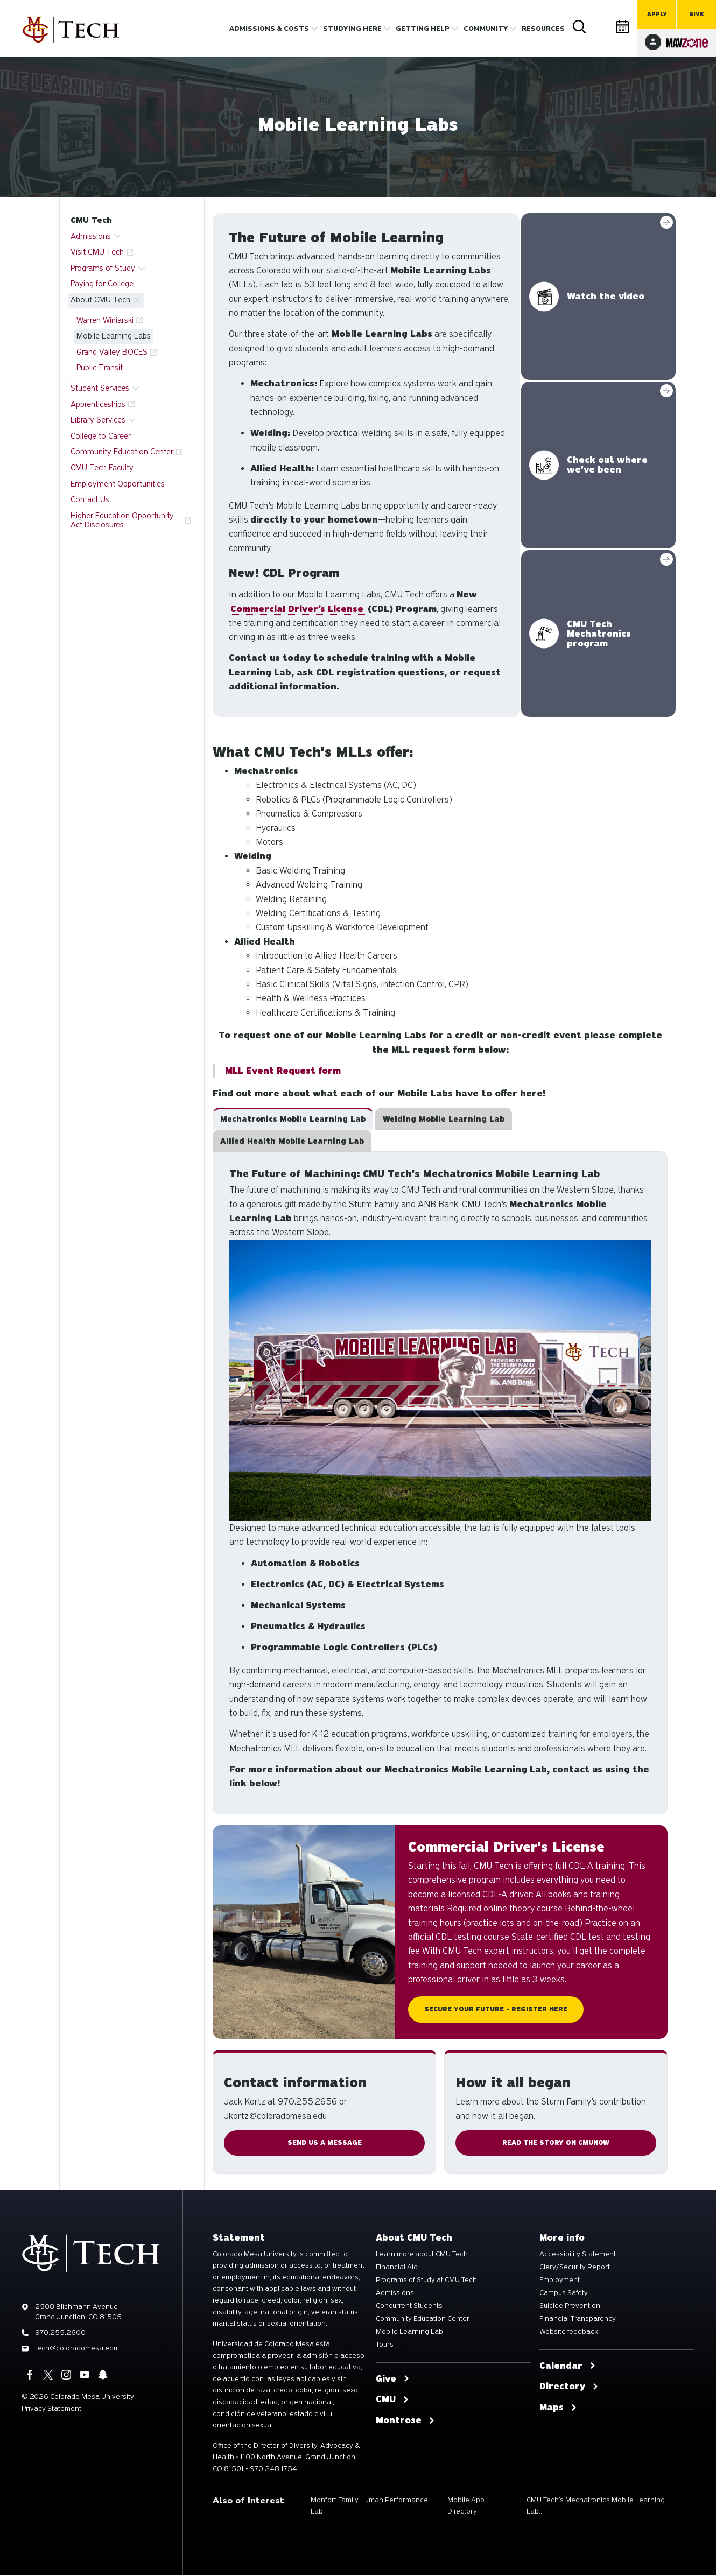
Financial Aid (397, 2267)
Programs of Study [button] (103, 268)
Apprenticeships (98, 404)
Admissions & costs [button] (269, 28)
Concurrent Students (409, 2306)
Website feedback (568, 2332)
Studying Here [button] (352, 28)
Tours (385, 2345)
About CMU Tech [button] (100, 300)
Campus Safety (563, 2293)
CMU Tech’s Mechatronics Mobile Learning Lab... (596, 2506)
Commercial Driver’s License (296, 609)
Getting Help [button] (423, 28)
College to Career (101, 436)
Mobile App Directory (466, 2506)
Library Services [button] (98, 420)
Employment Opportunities (118, 484)
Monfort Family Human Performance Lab (369, 2506)
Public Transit (99, 367)
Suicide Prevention (569, 2306)
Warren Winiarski (105, 320)
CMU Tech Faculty (102, 468)
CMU (392, 2400)
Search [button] (580, 26)
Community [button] (486, 28)
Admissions (395, 2293)
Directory (601, 26)
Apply (657, 14)
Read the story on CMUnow (555, 2143)
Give (696, 14)
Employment (559, 2280)
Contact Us (90, 499)
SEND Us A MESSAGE (324, 2143)
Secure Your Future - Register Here (495, 2009)
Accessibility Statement (577, 2254)
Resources (543, 28)
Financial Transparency (577, 2319)
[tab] (293, 1119)
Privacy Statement (51, 2408)
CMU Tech (91, 220)
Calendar (623, 26)
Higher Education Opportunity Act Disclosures (122, 520)
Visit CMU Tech (97, 252)
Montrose (405, 2421)
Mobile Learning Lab (409, 2332)
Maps (558, 2408)
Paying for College (102, 283)
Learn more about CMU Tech (422, 2254)
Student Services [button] (100, 388)
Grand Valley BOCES (112, 352)
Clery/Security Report (574, 2267)
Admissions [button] (91, 236)
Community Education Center (122, 451)
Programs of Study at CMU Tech (426, 2280)
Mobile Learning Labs (113, 336)
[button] (293, 1119)
